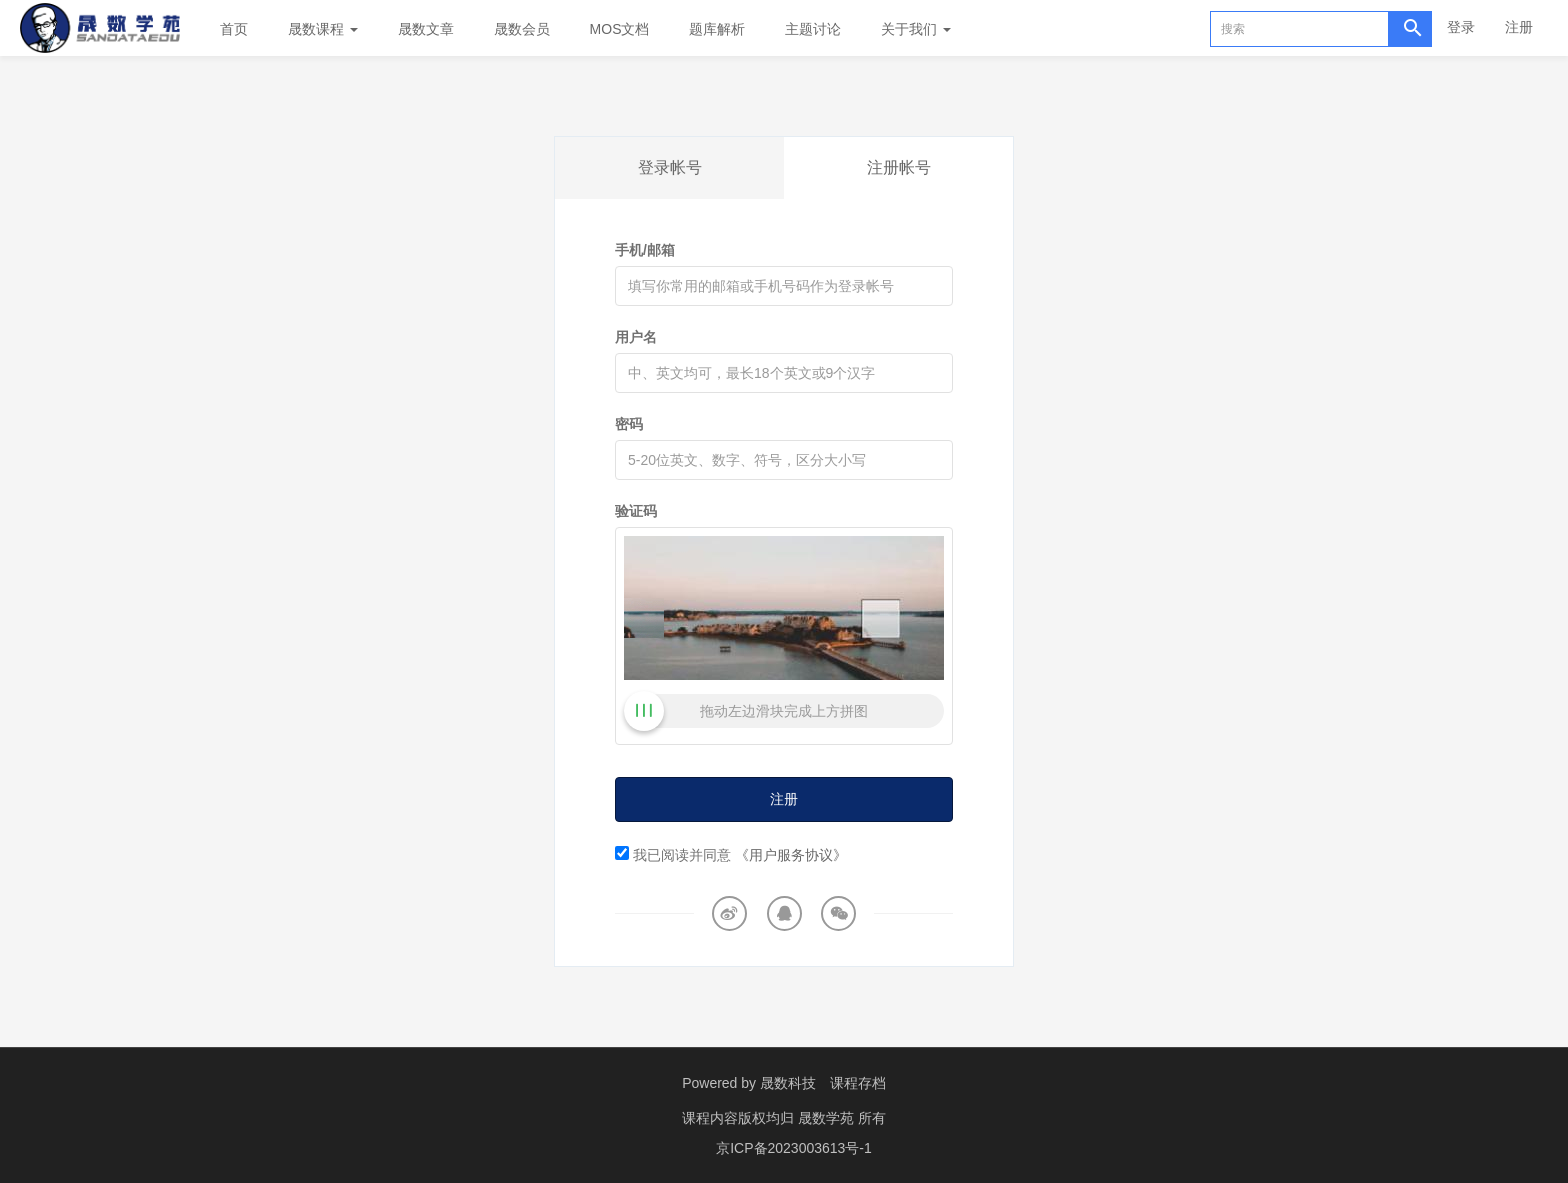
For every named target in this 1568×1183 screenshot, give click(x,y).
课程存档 (858, 1083)
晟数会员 (522, 29)
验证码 (636, 511)
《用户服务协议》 (791, 855)
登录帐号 (670, 167)
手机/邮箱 (645, 250)
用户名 (636, 337)
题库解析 (717, 29)
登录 (1461, 27)
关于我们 (916, 29)
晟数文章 (426, 29)
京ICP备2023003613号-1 (794, 1148)
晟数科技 (788, 1083)
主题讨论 (813, 29)
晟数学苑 (828, 1118)
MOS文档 (620, 29)
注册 (1519, 27)
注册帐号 (899, 167)
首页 (234, 29)
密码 (629, 424)
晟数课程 (323, 29)
